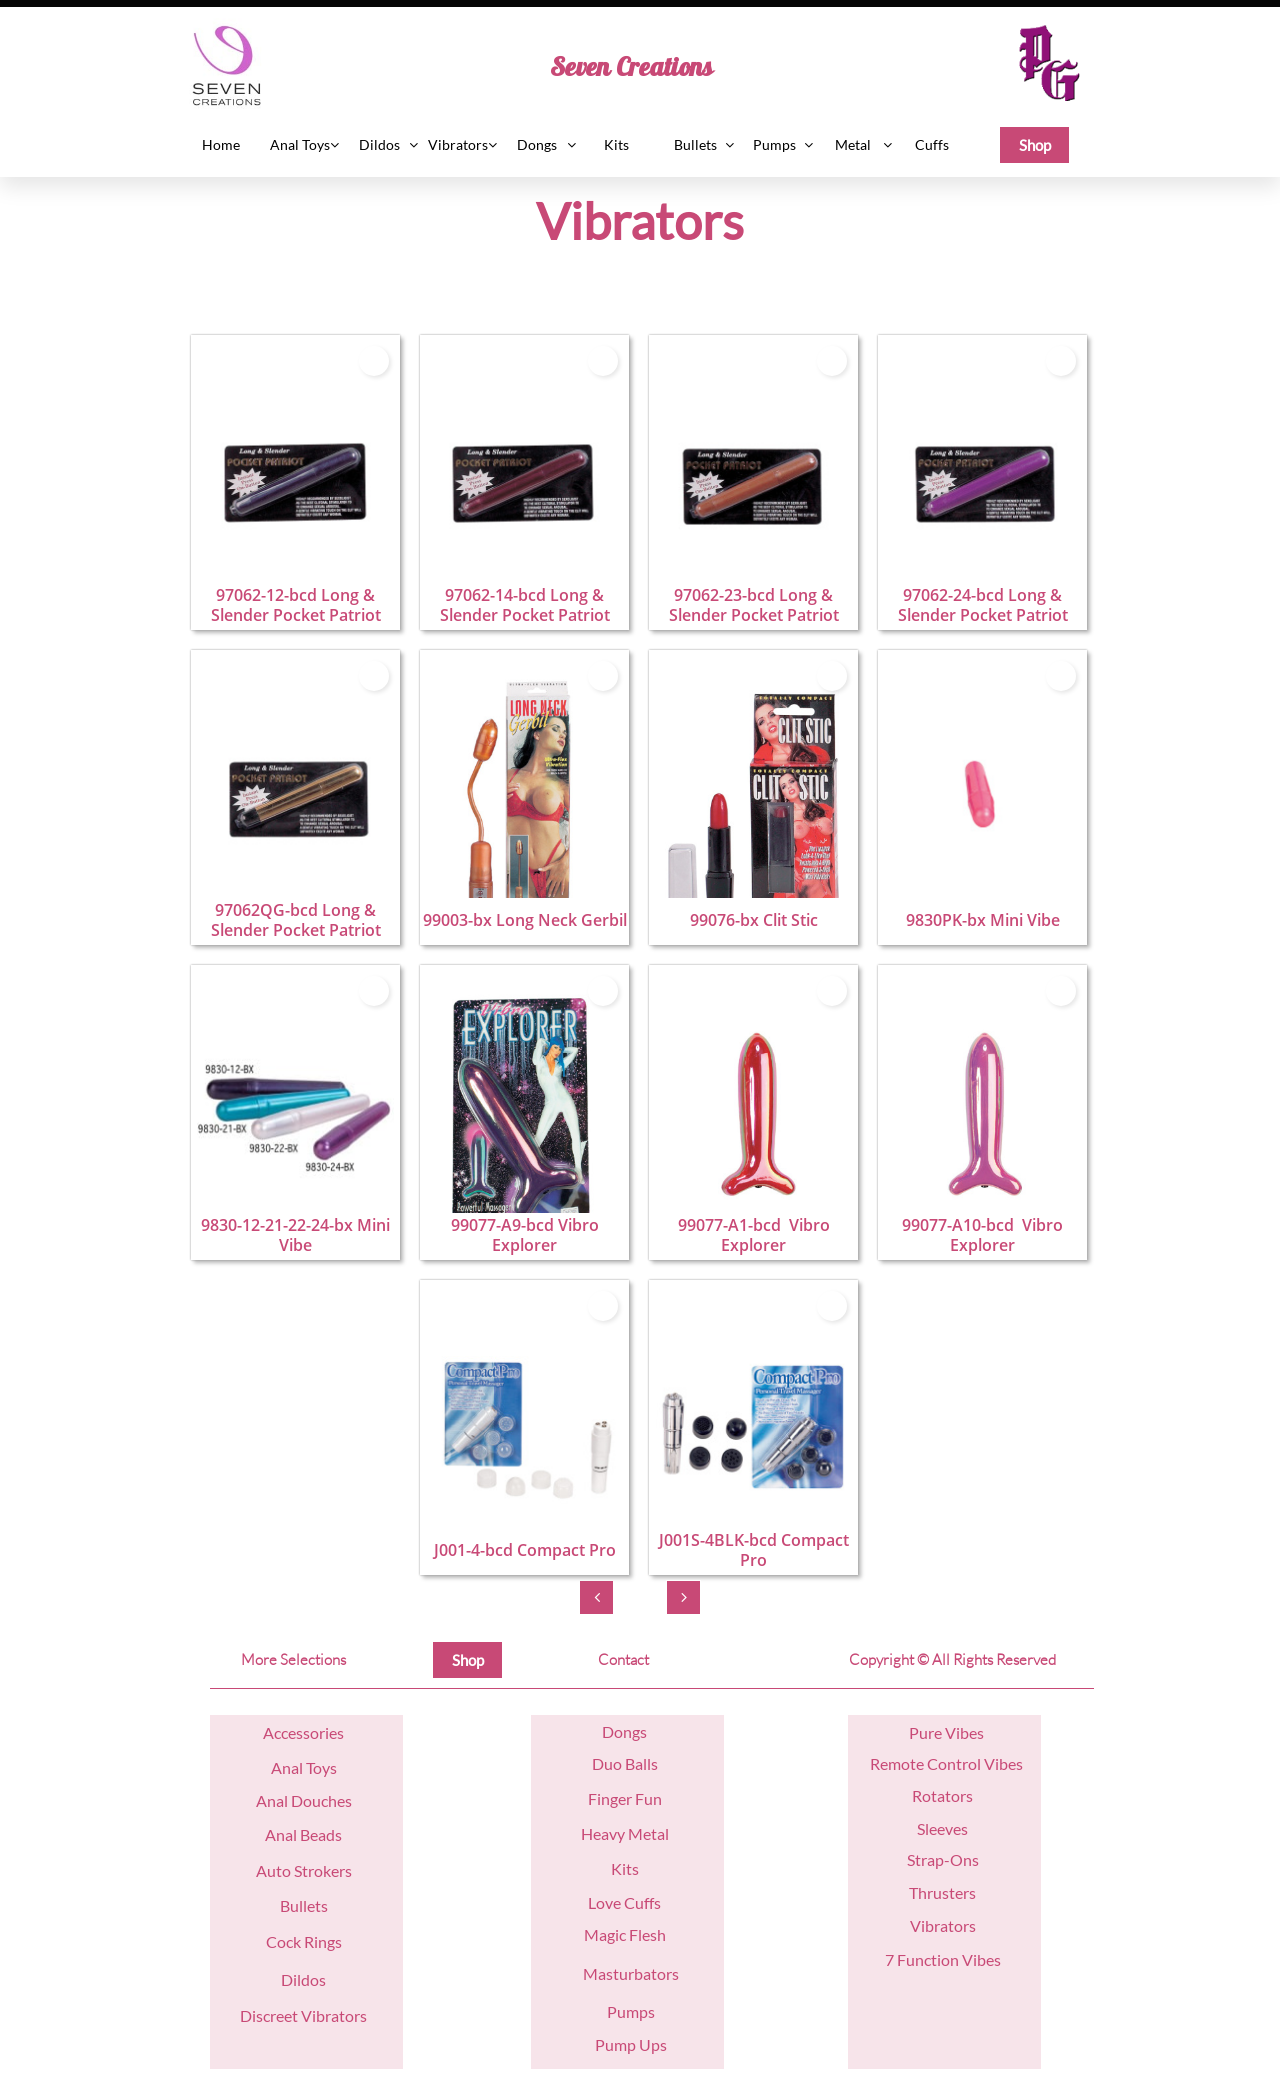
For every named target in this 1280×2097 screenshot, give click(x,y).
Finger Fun (625, 1798)
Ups (651, 2044)
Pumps (631, 2011)
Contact (623, 1659)
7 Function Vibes (943, 1959)
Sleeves (942, 1828)
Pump (615, 2044)
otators (947, 1795)
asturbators (638, 1973)
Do (612, 1731)
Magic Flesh (625, 1934)
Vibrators (943, 1925)
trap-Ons (947, 1859)
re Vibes (956, 1732)
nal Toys (309, 1767)
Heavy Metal (625, 1833)
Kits (625, 1868)
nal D (285, 1800)
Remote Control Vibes (946, 1763)
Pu (918, 1732)
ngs (635, 1731)
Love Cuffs (624, 1902)
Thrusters (942, 1892)
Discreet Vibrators (303, 2015)
